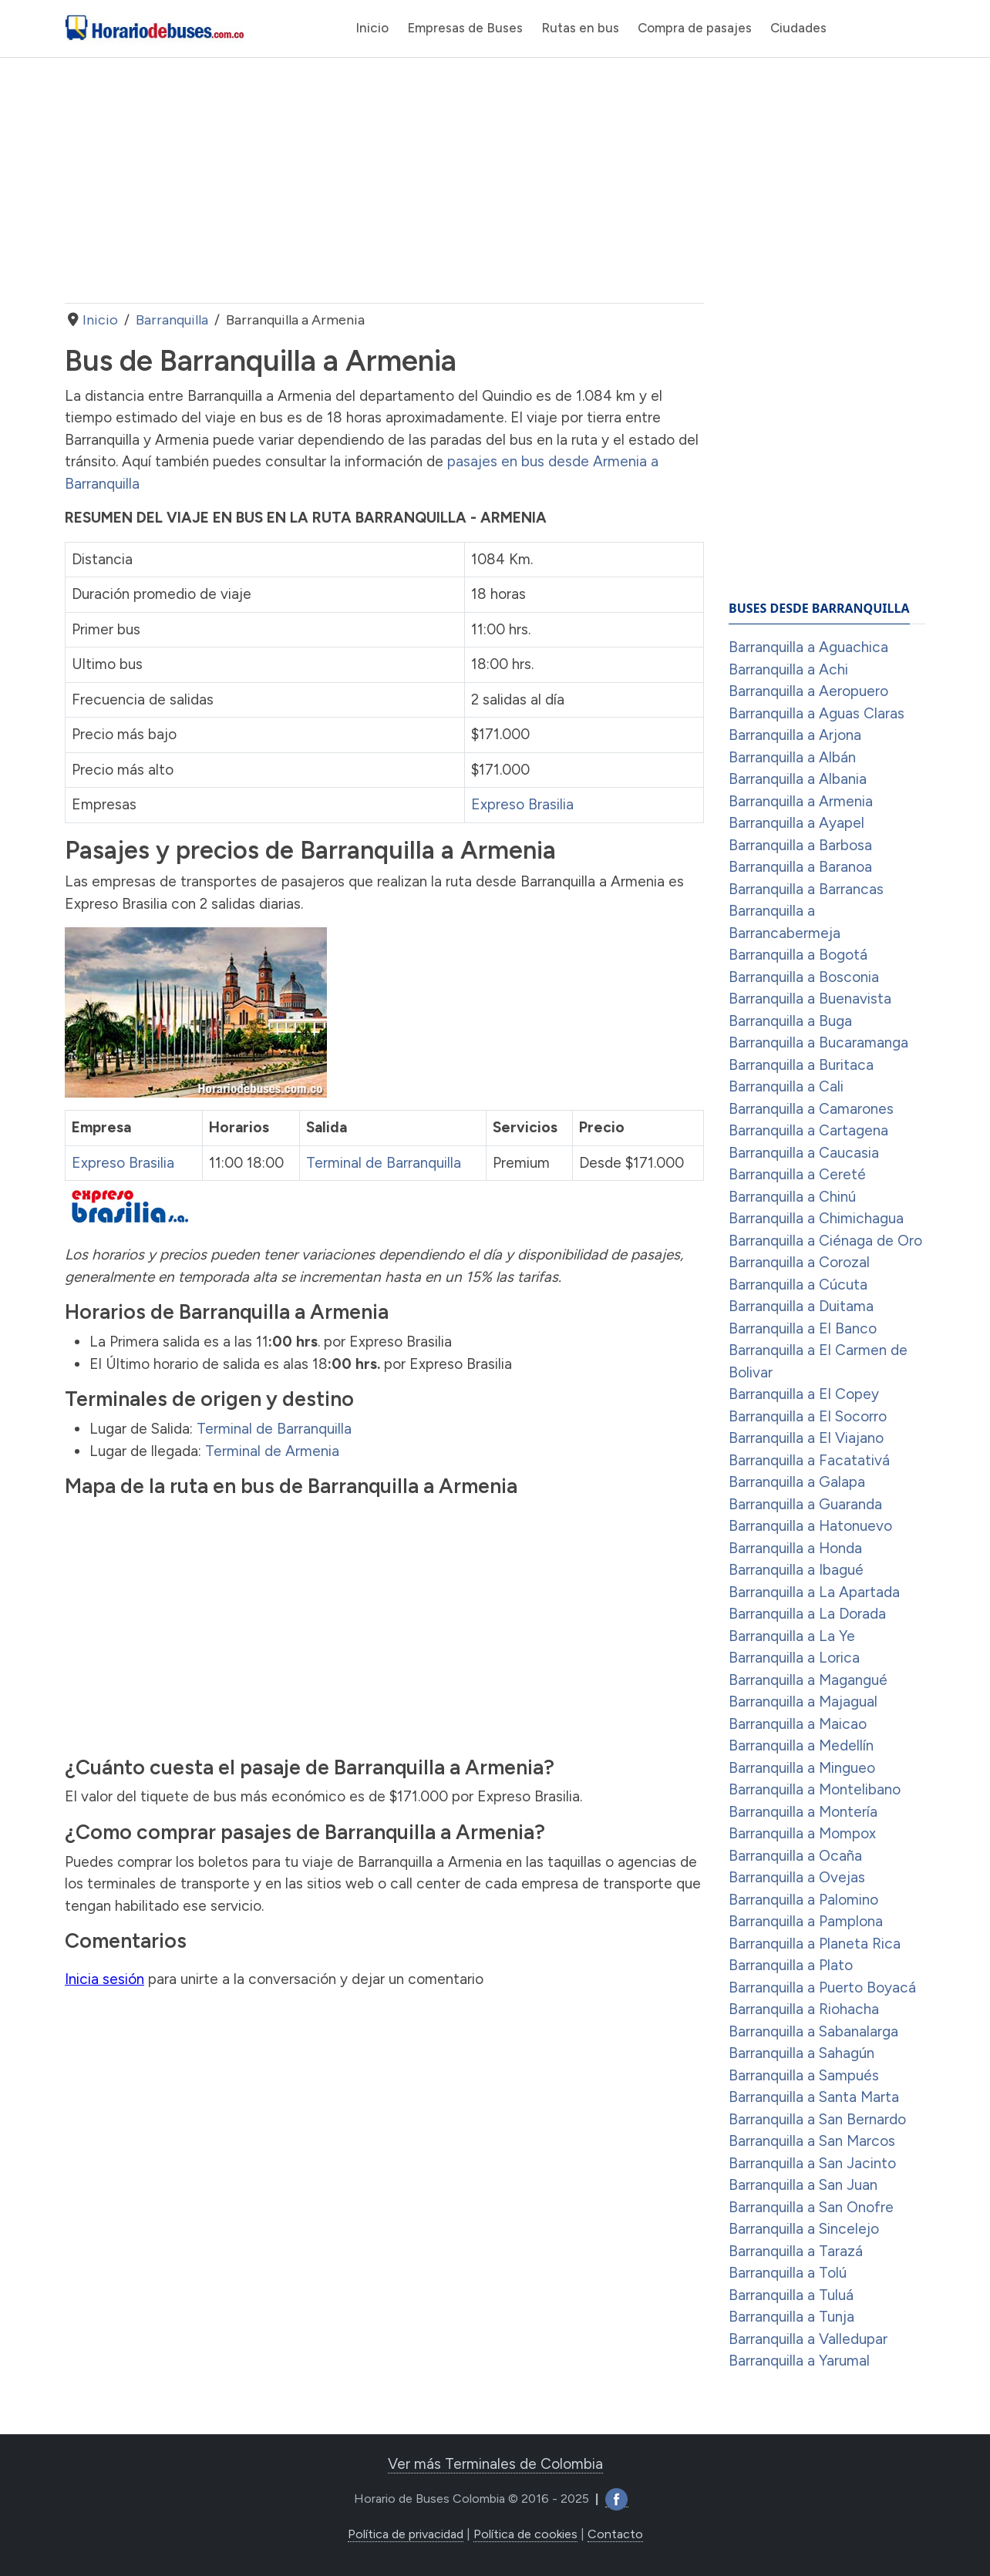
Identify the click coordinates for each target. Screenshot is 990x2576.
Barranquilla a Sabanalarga (813, 2031)
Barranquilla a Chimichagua (816, 1218)
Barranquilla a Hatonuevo (810, 1526)
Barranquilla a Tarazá (796, 2251)
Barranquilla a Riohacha (804, 2009)
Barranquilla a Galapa (797, 1482)
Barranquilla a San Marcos (812, 2141)
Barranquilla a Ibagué (796, 1570)
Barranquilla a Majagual (803, 1701)
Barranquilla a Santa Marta (814, 2097)
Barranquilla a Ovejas (797, 1877)
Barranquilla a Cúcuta (798, 1284)
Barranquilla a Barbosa (800, 845)
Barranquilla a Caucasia (804, 1153)
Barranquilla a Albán (792, 757)
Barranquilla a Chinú (792, 1197)
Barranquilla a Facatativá (809, 1460)
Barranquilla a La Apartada (814, 1592)
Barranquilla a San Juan (803, 2185)
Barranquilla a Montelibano (815, 1789)
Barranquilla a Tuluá (791, 2295)
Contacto (615, 2534)
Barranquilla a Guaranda (805, 1504)
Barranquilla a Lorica (794, 1657)
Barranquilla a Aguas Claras (816, 713)
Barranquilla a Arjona (795, 735)
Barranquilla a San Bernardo (817, 2119)
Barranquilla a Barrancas (806, 889)
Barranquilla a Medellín (801, 1745)
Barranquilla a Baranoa (800, 867)
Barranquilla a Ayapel (796, 823)
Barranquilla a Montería (803, 1812)
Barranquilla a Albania (798, 779)
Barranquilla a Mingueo (802, 1768)
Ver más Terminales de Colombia (495, 2464)
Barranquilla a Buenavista (810, 998)
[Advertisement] (384, 180)
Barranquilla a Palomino (803, 1899)
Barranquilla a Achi (788, 669)
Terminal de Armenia (272, 1451)
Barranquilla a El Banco (803, 1328)
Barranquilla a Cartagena (808, 1130)
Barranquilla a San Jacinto (812, 2163)
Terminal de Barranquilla (383, 1163)
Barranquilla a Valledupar (808, 2339)
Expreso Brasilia (522, 804)
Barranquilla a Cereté (797, 1174)
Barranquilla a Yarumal (799, 2360)
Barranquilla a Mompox (802, 1833)
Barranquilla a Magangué (808, 1680)
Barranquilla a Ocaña (795, 1856)
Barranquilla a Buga (790, 1021)
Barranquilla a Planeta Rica (815, 1943)
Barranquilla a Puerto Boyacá (822, 1987)
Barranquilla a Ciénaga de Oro (825, 1240)
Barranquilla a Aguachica (808, 647)
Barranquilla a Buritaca (801, 1065)
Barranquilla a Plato (791, 1965)
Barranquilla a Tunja (791, 2316)
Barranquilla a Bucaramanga (818, 1042)
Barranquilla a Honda (795, 1548)
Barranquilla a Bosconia (804, 977)
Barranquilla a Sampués (804, 2075)
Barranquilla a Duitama (801, 1306)
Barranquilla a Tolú (788, 2273)
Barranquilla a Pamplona (806, 1921)
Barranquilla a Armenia (801, 801)
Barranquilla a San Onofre (811, 2207)
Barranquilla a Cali (786, 1086)
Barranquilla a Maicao (798, 1724)
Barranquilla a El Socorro (808, 1416)
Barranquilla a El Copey (804, 1394)
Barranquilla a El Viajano (806, 1438)
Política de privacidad (405, 2534)
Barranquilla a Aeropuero (808, 691)
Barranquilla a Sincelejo (804, 2229)
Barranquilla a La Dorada (807, 1614)
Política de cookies (525, 2534)
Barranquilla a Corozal (799, 1262)
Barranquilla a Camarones (811, 1109)
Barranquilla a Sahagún (801, 2053)
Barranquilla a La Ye (792, 1636)
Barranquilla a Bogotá (798, 954)
